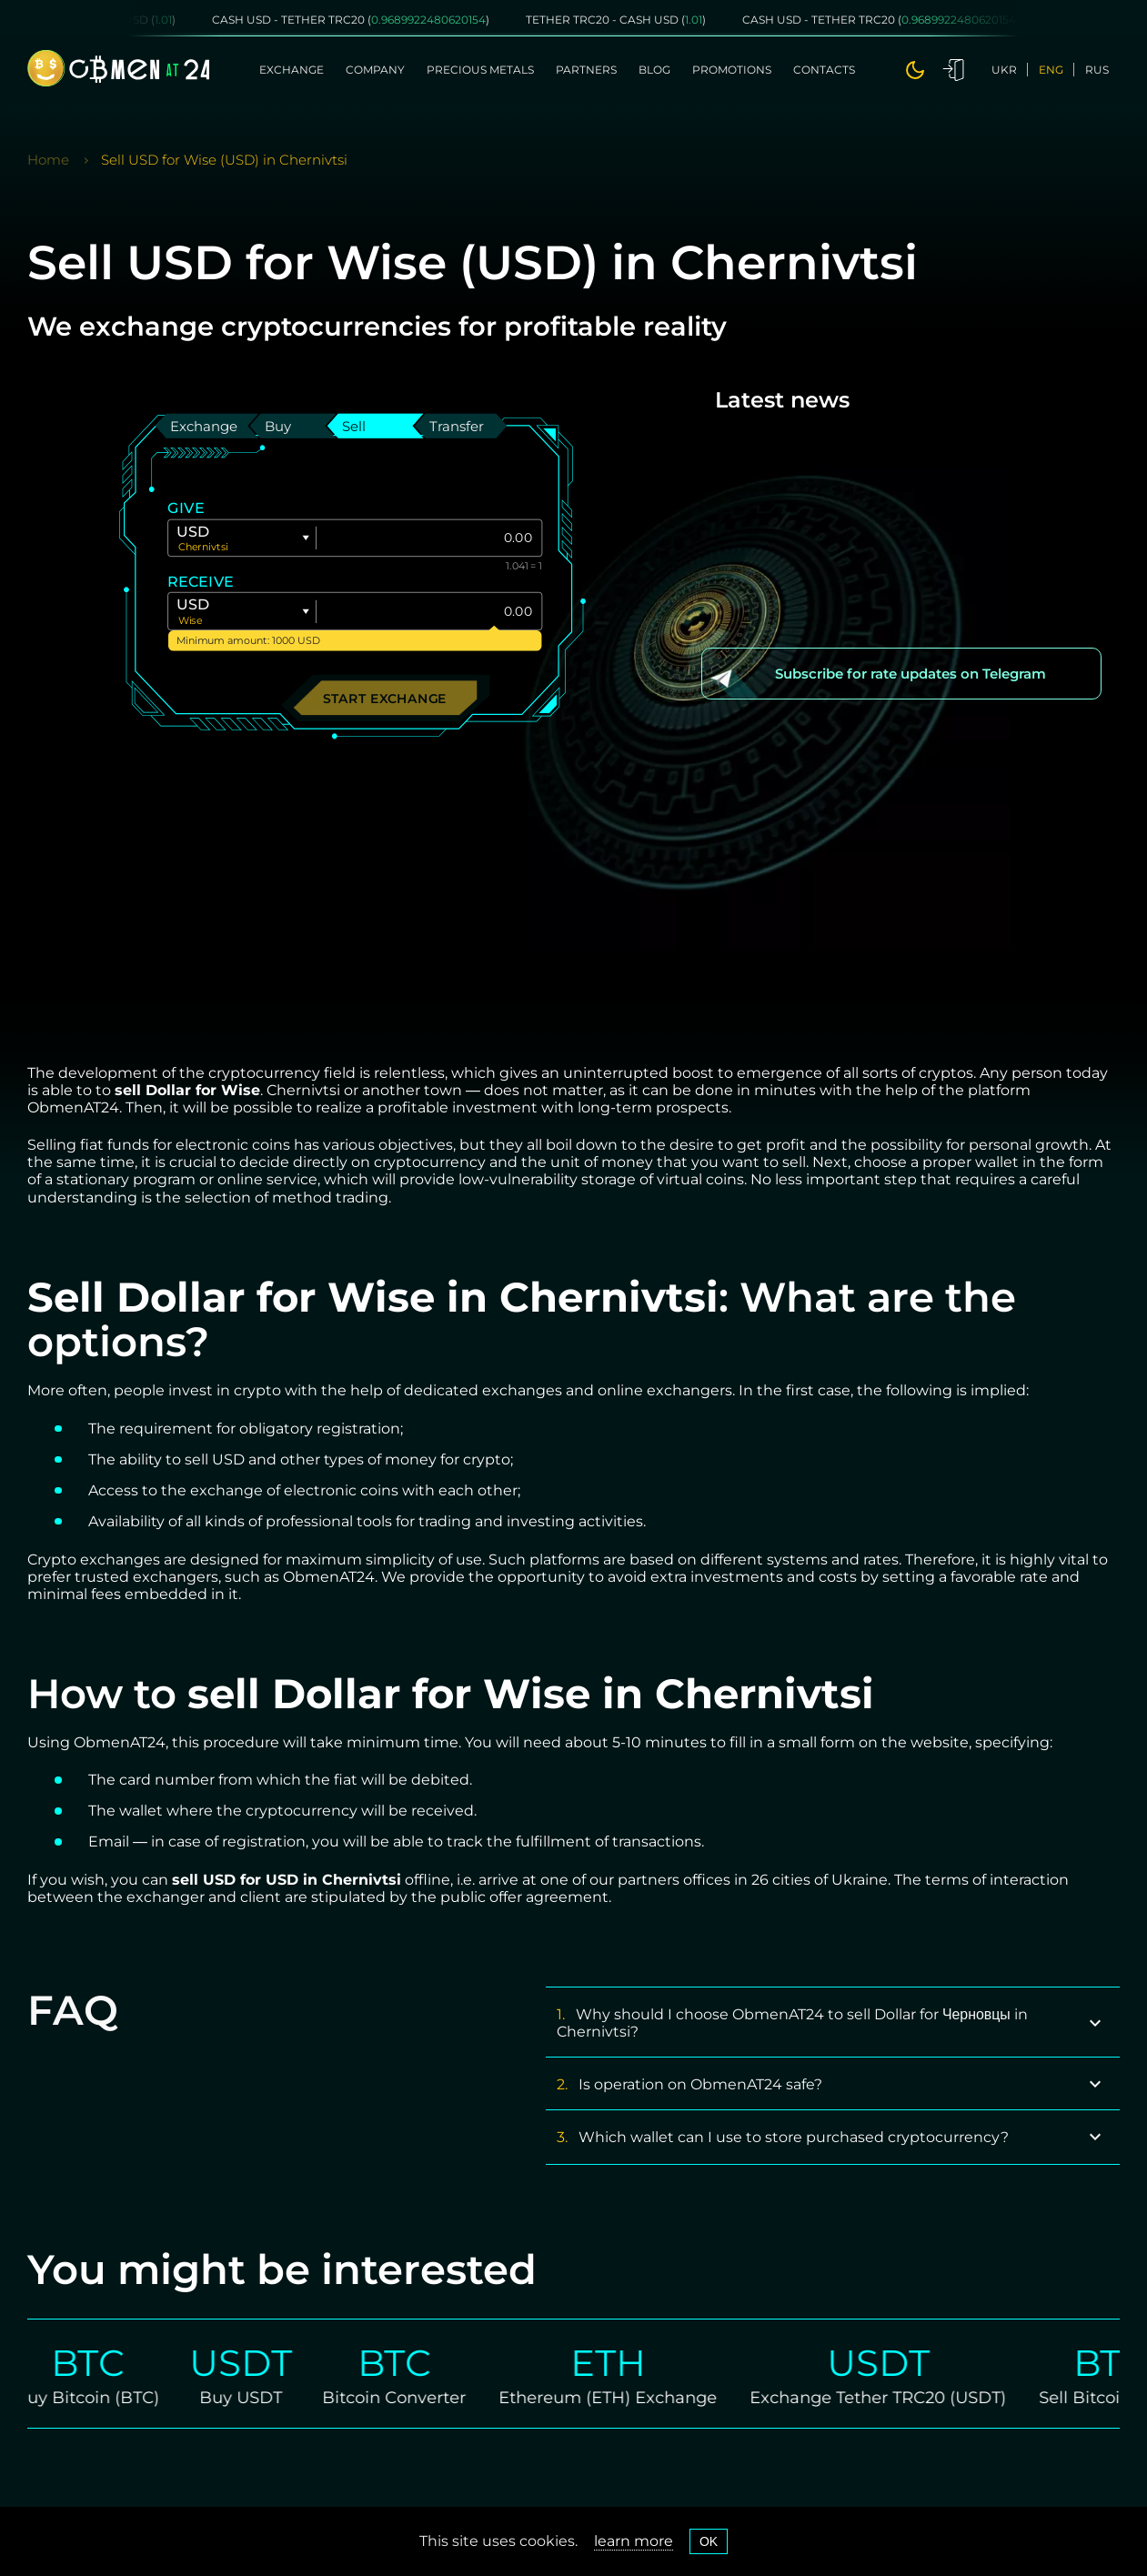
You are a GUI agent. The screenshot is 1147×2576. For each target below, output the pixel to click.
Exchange (291, 69)
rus (1097, 69)
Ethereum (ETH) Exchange (624, 2398)
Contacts (824, 69)
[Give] (429, 537)
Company (375, 69)
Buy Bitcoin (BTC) (103, 2398)
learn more (633, 2541)
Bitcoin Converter (410, 2398)
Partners (586, 69)
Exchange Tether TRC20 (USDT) (894, 2398)
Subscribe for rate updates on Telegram (910, 673)
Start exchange (386, 697)
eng (1051, 69)
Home (48, 159)
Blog (654, 69)
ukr (1004, 69)
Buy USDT (257, 2398)
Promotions (731, 69)
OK (708, 2541)
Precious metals (480, 69)
